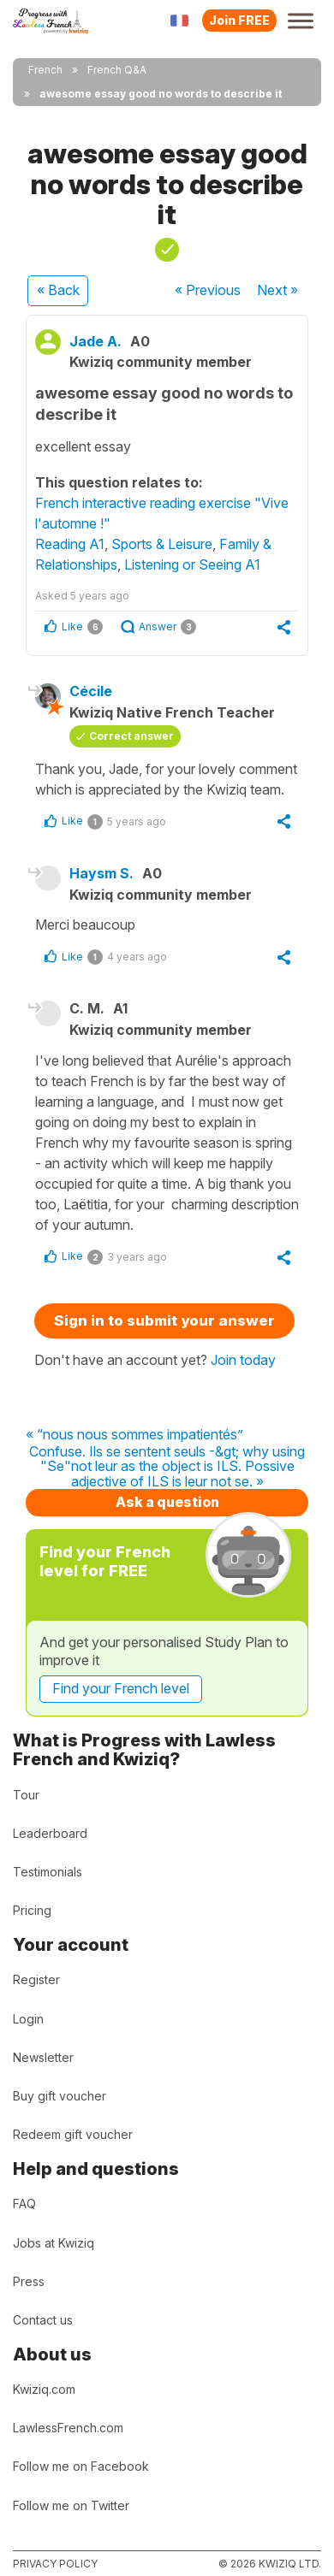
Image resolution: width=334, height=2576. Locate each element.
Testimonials (47, 1871)
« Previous (208, 289)
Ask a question (167, 1501)
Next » (277, 289)
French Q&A (116, 69)
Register (36, 1979)
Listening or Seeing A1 (192, 564)
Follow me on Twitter (71, 2505)
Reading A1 (69, 543)
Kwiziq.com (44, 2389)
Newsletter (43, 2057)
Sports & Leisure (161, 543)
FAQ (24, 2203)
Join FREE (239, 20)
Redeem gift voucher (73, 2134)
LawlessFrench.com (68, 2427)
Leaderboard (50, 1833)
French (45, 69)
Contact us (43, 2320)
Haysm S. (101, 873)
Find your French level (120, 1688)
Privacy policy (55, 2563)
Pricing (32, 1910)
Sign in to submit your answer (164, 1320)
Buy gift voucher (59, 2096)
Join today (243, 1359)
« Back (58, 289)
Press (29, 2281)
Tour (26, 1794)
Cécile (90, 691)
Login (28, 2019)
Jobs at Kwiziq (53, 2243)
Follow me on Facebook (81, 2466)
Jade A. (95, 341)
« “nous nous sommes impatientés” (134, 1435)
